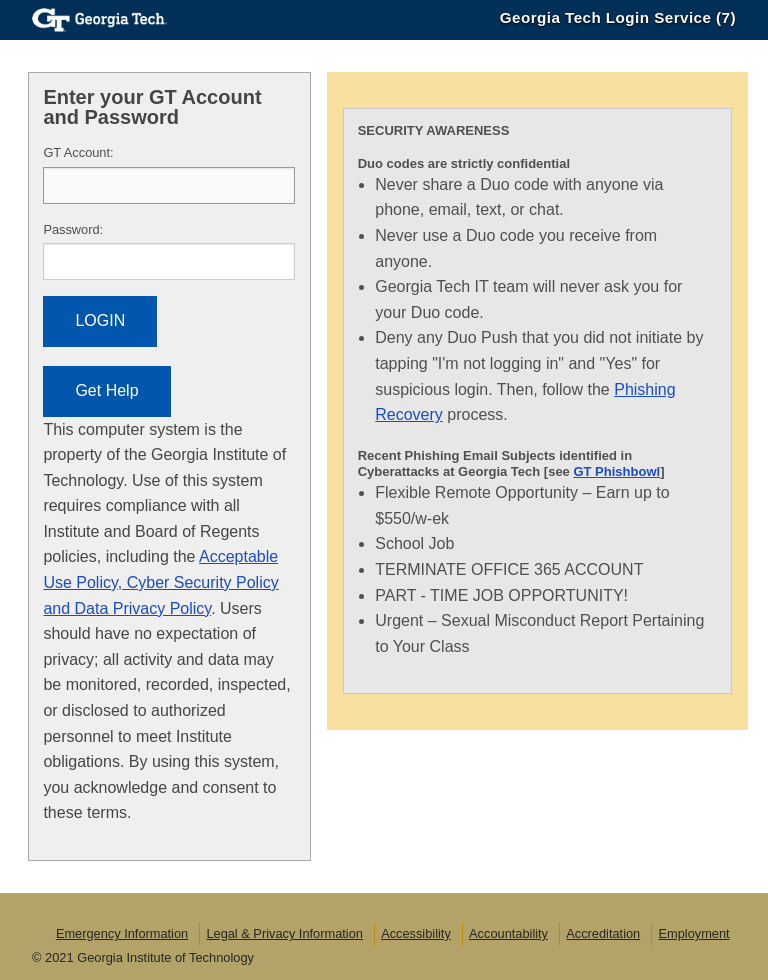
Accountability (508, 933)
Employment (693, 933)
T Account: (78, 152)
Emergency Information (122, 933)
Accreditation (603, 933)
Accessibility (416, 933)
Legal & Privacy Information (284, 933)
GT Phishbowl (616, 471)
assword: (73, 229)
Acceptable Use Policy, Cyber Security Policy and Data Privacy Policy (160, 582)
